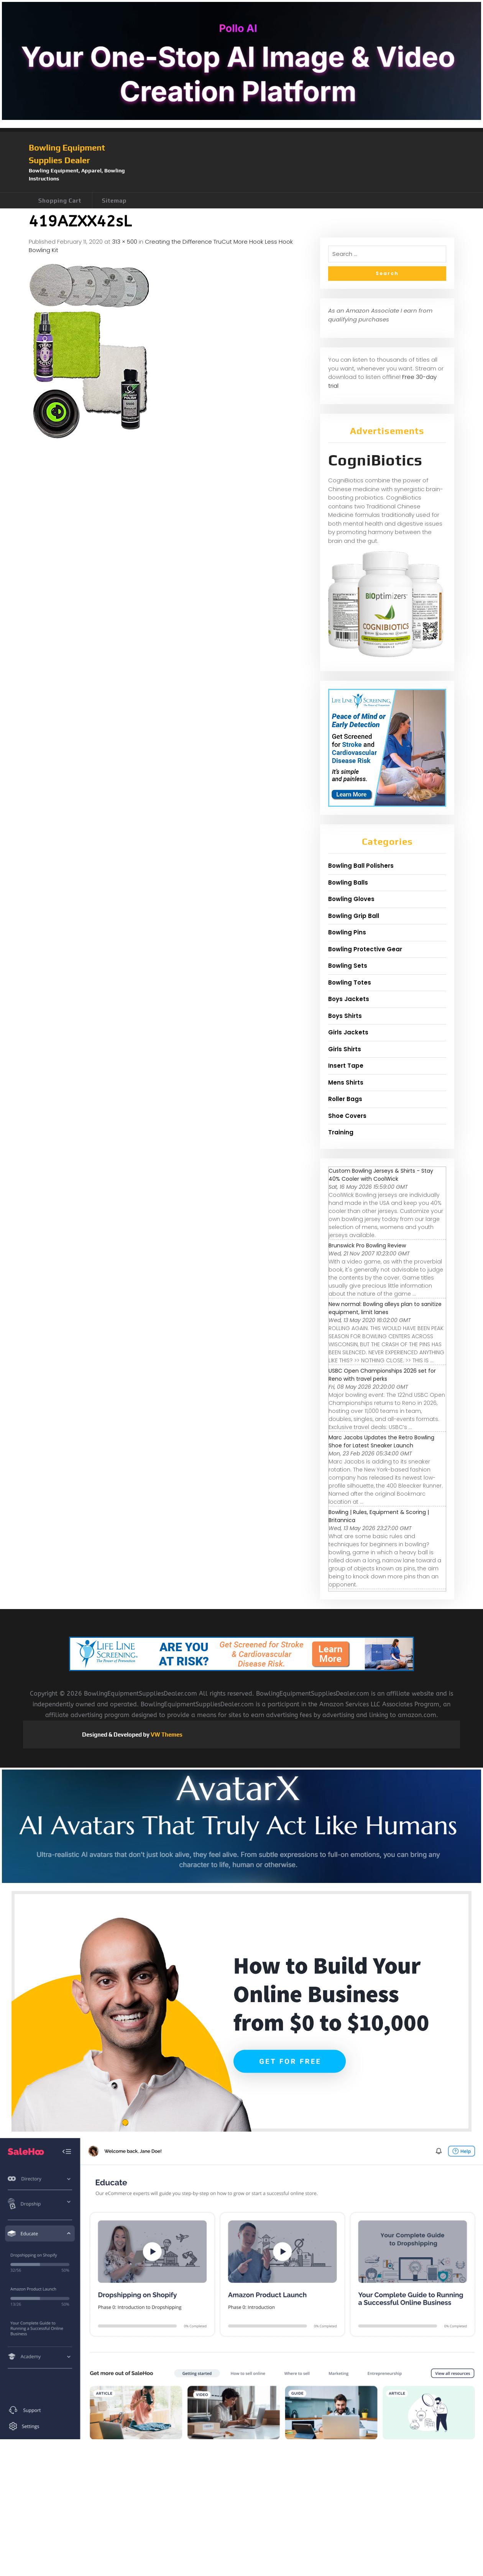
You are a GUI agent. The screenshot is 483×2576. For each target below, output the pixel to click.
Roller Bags (345, 1099)
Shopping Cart (59, 200)
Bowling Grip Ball (353, 916)
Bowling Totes (349, 982)
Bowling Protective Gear (365, 949)
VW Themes (166, 1734)
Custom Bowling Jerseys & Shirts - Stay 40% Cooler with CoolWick (381, 1175)
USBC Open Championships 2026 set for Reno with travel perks (382, 1375)
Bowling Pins (347, 932)
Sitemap (114, 200)
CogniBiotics (375, 460)
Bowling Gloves (351, 899)
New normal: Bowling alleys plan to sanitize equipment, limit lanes (385, 1308)
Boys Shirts (345, 1016)
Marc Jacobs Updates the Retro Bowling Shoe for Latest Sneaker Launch (381, 1441)
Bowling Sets (347, 966)
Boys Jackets (348, 999)
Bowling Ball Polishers (361, 866)
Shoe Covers (347, 1116)
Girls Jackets (348, 1032)
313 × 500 (124, 242)
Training (340, 1132)
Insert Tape (345, 1066)
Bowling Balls (348, 882)
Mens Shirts (345, 1082)
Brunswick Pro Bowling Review (367, 1245)
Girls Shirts (344, 1049)
